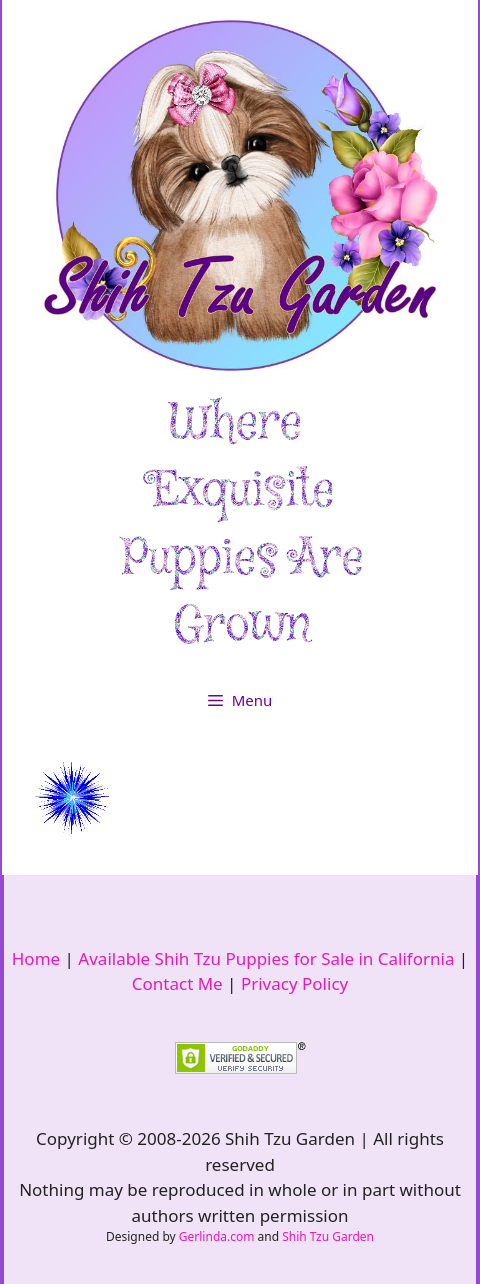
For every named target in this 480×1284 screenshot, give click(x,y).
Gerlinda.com (217, 1236)
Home (36, 958)
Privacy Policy (294, 983)
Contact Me (177, 983)
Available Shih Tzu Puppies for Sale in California (266, 958)
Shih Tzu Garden (328, 1236)
